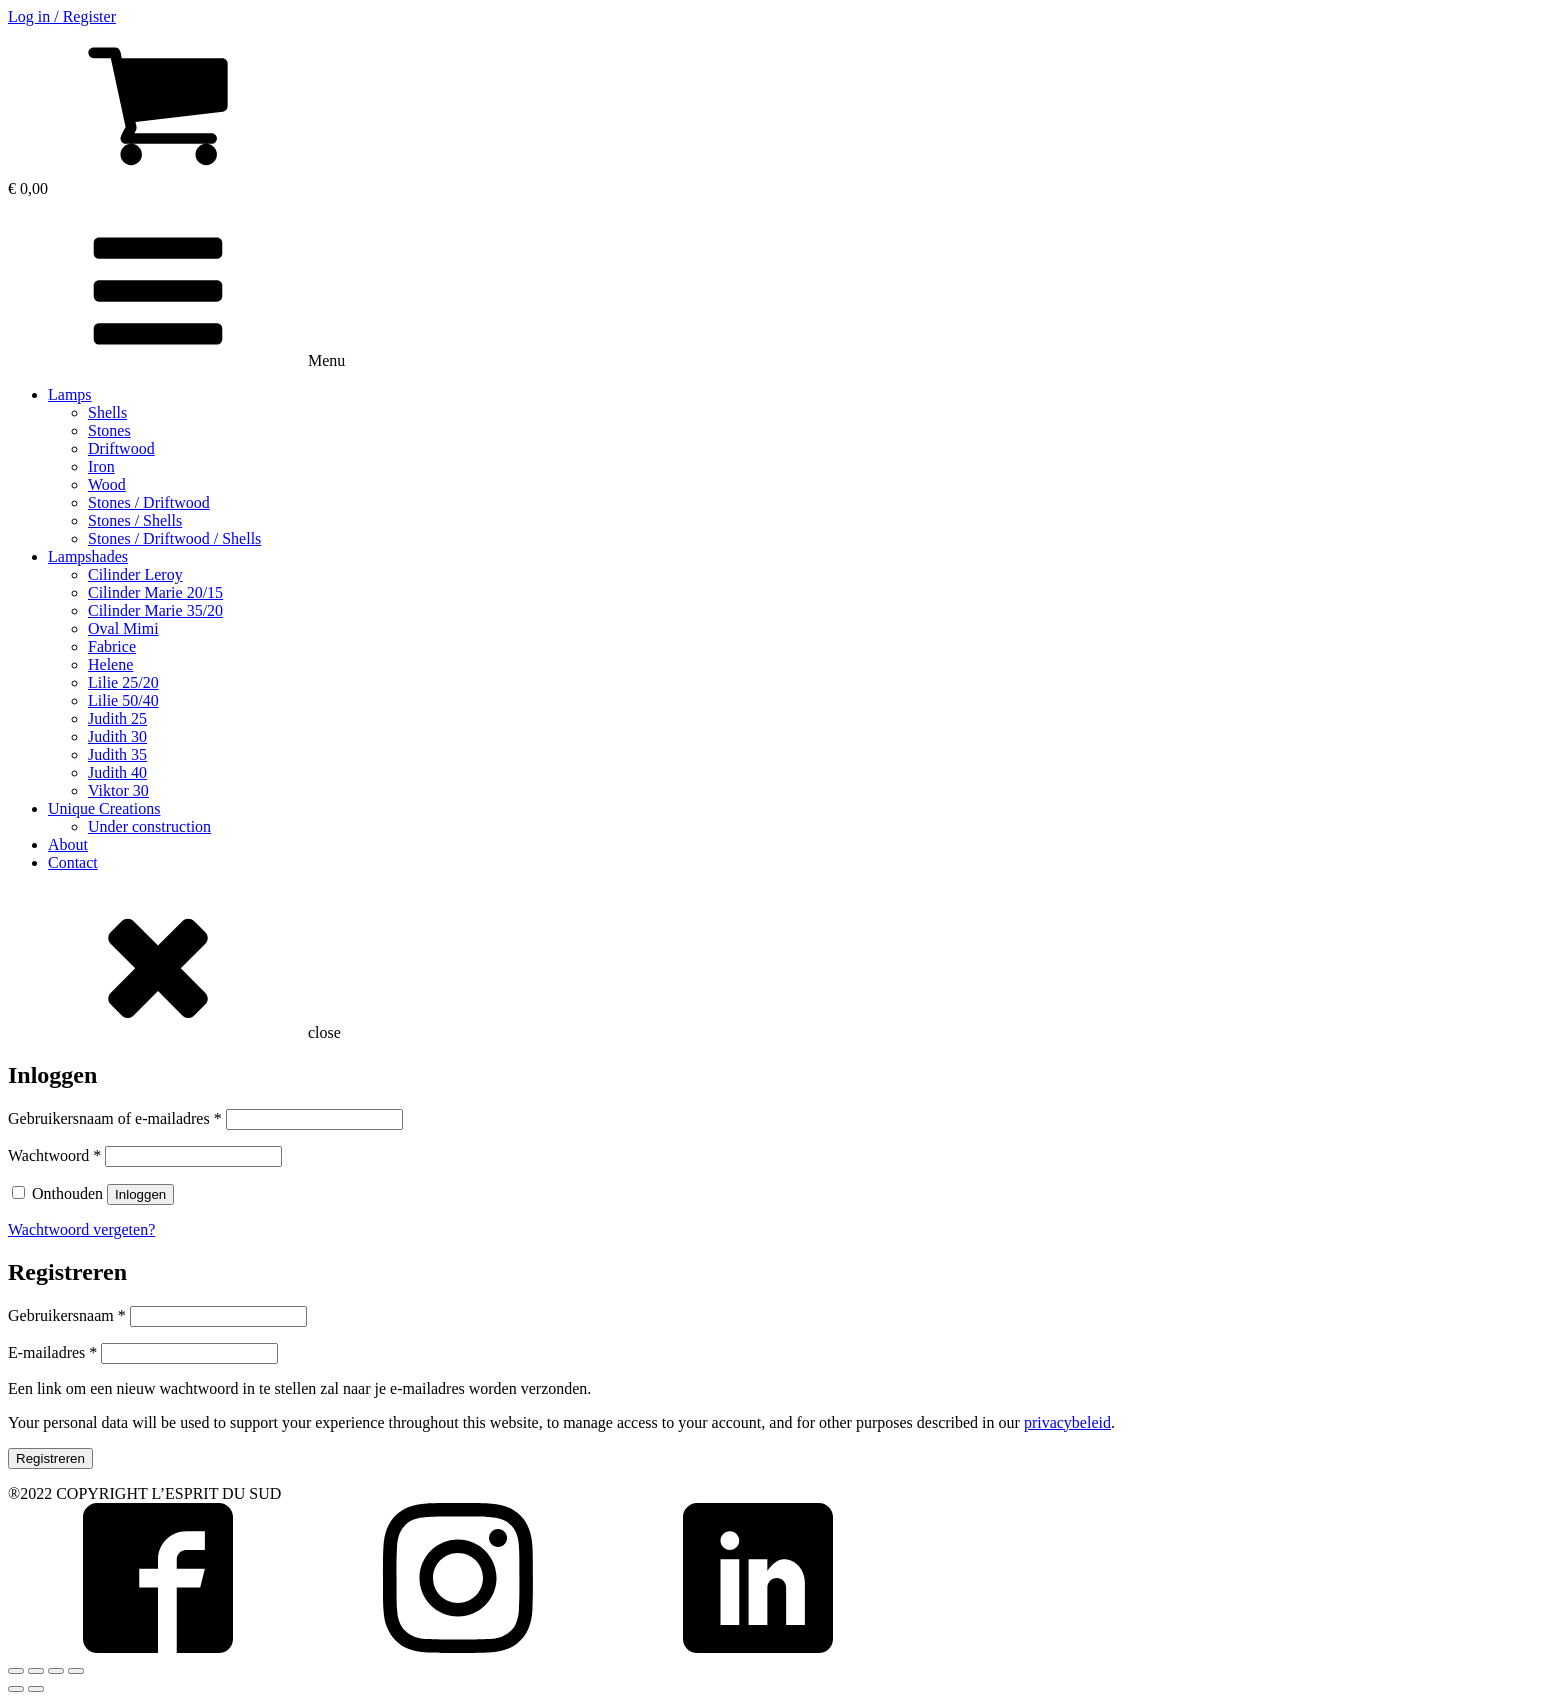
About (68, 844)
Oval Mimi (123, 628)
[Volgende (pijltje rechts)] (36, 1689)
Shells (107, 412)
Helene (110, 664)
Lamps (70, 394)
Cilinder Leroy (135, 574)
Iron (101, 466)
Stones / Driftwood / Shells (174, 538)
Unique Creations (104, 808)
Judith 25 (117, 718)
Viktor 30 (118, 790)
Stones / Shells (135, 520)
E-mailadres (52, 1352)
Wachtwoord (54, 1155)
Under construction (149, 826)
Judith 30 (117, 736)
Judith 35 (117, 754)
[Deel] (36, 1671)
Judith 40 (117, 772)
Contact (73, 862)
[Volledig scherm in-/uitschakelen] (56, 1671)
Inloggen (140, 1194)
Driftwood (121, 448)
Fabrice (112, 646)
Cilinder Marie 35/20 (155, 610)
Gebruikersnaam (67, 1315)
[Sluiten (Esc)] (16, 1671)
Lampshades (88, 556)
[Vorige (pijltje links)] (16, 1689)
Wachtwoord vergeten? (81, 1229)
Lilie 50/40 (123, 700)
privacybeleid (1067, 1422)
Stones (109, 430)
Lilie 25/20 (123, 682)
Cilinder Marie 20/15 (155, 592)
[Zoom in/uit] (76, 1671)
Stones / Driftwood (149, 502)
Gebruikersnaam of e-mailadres (115, 1118)
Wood (107, 484)
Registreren (50, 1458)
